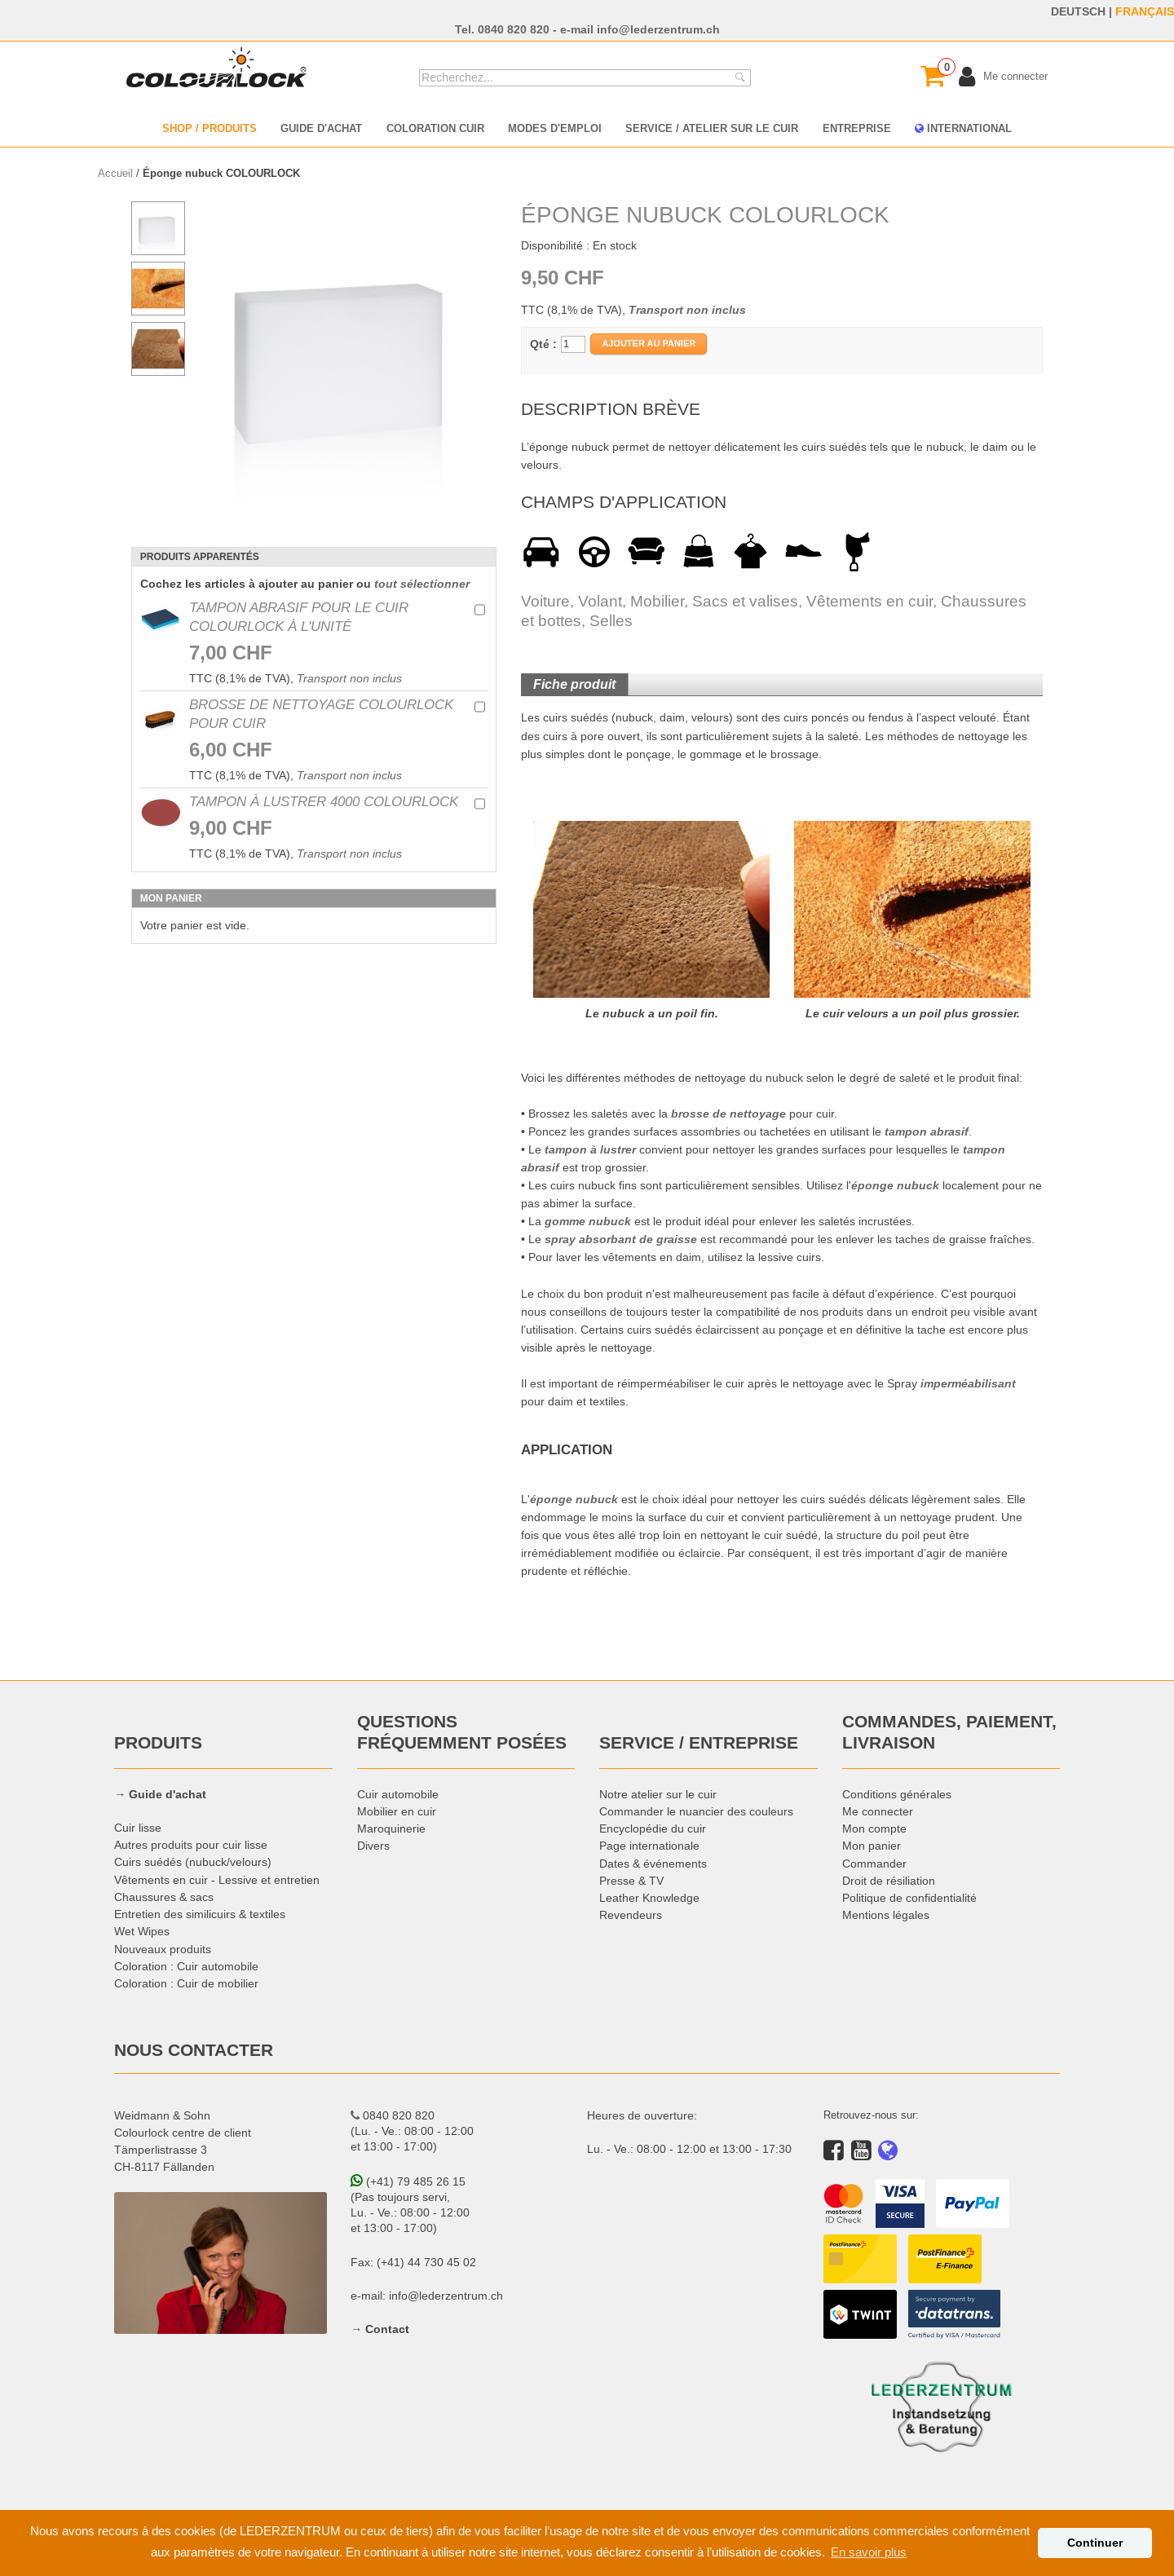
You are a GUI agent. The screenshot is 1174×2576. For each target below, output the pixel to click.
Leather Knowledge (649, 1897)
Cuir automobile (398, 1794)
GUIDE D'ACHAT (321, 128)
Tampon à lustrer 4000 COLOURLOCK (323, 801)
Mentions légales (885, 1914)
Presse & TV (631, 1880)
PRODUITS (158, 1743)
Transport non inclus (349, 678)
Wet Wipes (142, 1931)
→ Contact (380, 2329)
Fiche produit (574, 684)
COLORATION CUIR (435, 128)
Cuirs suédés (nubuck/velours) (192, 1861)
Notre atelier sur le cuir (658, 1794)
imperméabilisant (968, 1383)
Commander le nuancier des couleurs (696, 1811)
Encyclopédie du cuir (652, 1828)
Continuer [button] (1095, 2542)
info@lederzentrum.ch (658, 29)
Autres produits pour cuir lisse (190, 1844)
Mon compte (874, 1828)
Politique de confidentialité (909, 1897)
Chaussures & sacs (164, 1896)
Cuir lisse (137, 1827)
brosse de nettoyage (728, 1113)
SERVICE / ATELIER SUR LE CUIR (711, 128)
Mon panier (871, 1845)
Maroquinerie (391, 1828)
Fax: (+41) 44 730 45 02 (413, 2262)
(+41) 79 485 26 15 (408, 2181)
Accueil (115, 172)
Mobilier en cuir (396, 1811)
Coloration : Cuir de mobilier (186, 1983)
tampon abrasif (927, 1131)
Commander (874, 1863)
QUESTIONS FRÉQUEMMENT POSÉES (462, 1732)
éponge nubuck (895, 1185)
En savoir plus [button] (869, 2552)
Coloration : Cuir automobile (186, 1966)
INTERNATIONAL (963, 128)
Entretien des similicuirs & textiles (199, 1914)
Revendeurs (630, 1914)
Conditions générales (896, 1794)
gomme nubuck (588, 1221)
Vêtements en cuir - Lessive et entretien (217, 1879)
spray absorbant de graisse (621, 1239)
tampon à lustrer (590, 1149)
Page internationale (649, 1845)
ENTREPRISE (857, 128)
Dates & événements (653, 1863)
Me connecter (877, 1811)
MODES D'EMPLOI (555, 128)
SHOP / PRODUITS (209, 128)
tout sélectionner (422, 583)
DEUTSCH (1078, 11)
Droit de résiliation (888, 1880)
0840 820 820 (513, 29)
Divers (373, 1845)
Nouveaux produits (162, 1949)
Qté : (543, 344)
